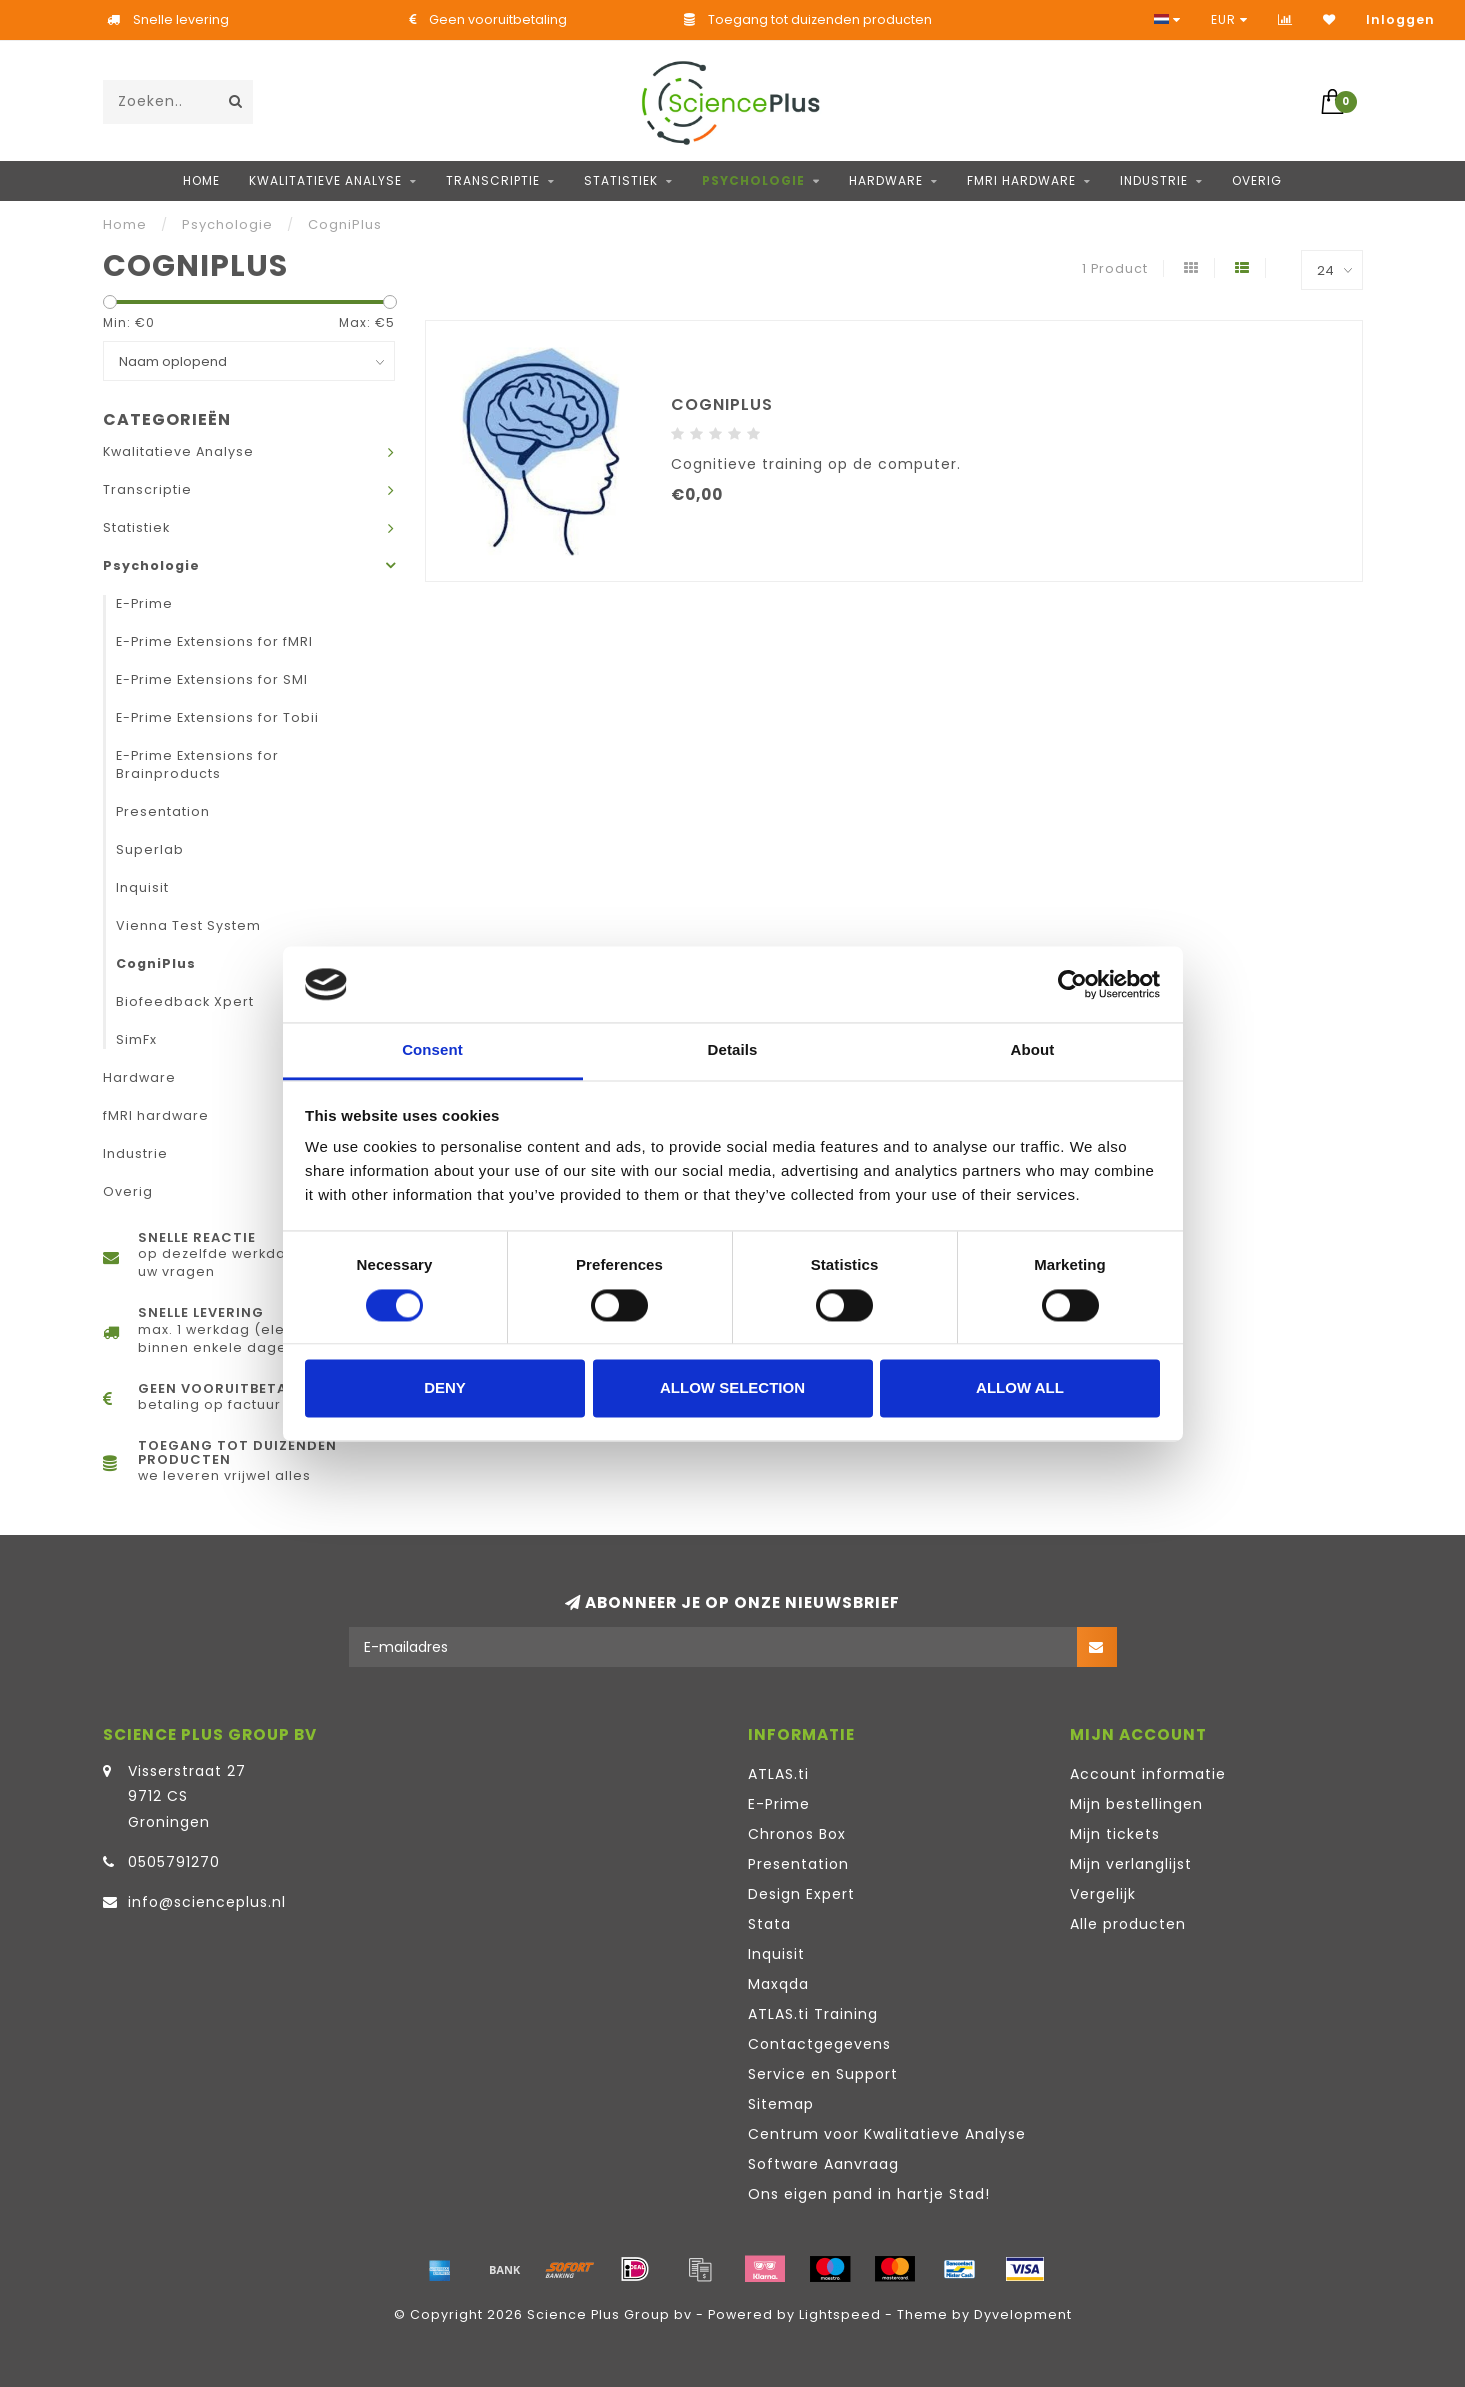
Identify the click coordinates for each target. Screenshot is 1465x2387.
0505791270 (174, 1862)
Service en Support (823, 2074)
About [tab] (1033, 1050)
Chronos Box (797, 1834)
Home (201, 180)
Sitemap (781, 2104)
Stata (769, 1924)
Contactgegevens (819, 2044)
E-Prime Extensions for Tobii (217, 717)
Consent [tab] (432, 1050)
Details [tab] (733, 1050)
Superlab (150, 849)
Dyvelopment (1023, 2314)
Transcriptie (493, 180)
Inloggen (1400, 19)
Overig (1257, 180)
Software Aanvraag (823, 2164)
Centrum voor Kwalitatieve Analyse (887, 2134)
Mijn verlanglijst (1131, 1864)
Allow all (1020, 1388)
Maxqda (778, 1984)
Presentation (163, 811)
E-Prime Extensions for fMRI (214, 641)
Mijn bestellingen (1136, 1804)
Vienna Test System (188, 925)
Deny (445, 1388)
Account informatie (1148, 1774)
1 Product (1115, 268)
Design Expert (801, 1894)
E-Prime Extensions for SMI (212, 679)
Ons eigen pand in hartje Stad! (869, 2194)
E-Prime (144, 603)
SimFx (136, 1039)
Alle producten (1128, 1924)
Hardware (886, 180)
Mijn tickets (1115, 1834)
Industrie (1154, 180)
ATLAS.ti (778, 1774)
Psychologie (753, 180)
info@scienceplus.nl (207, 1902)
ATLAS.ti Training (813, 2014)
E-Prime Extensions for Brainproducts (197, 764)
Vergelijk (1103, 1894)
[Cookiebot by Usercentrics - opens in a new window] (1072, 984)
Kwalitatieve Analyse (325, 180)
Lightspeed (840, 2314)
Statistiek (621, 180)
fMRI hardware (1021, 180)
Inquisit (142, 887)
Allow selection (732, 1388)
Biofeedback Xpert (185, 1001)
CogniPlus (156, 963)
